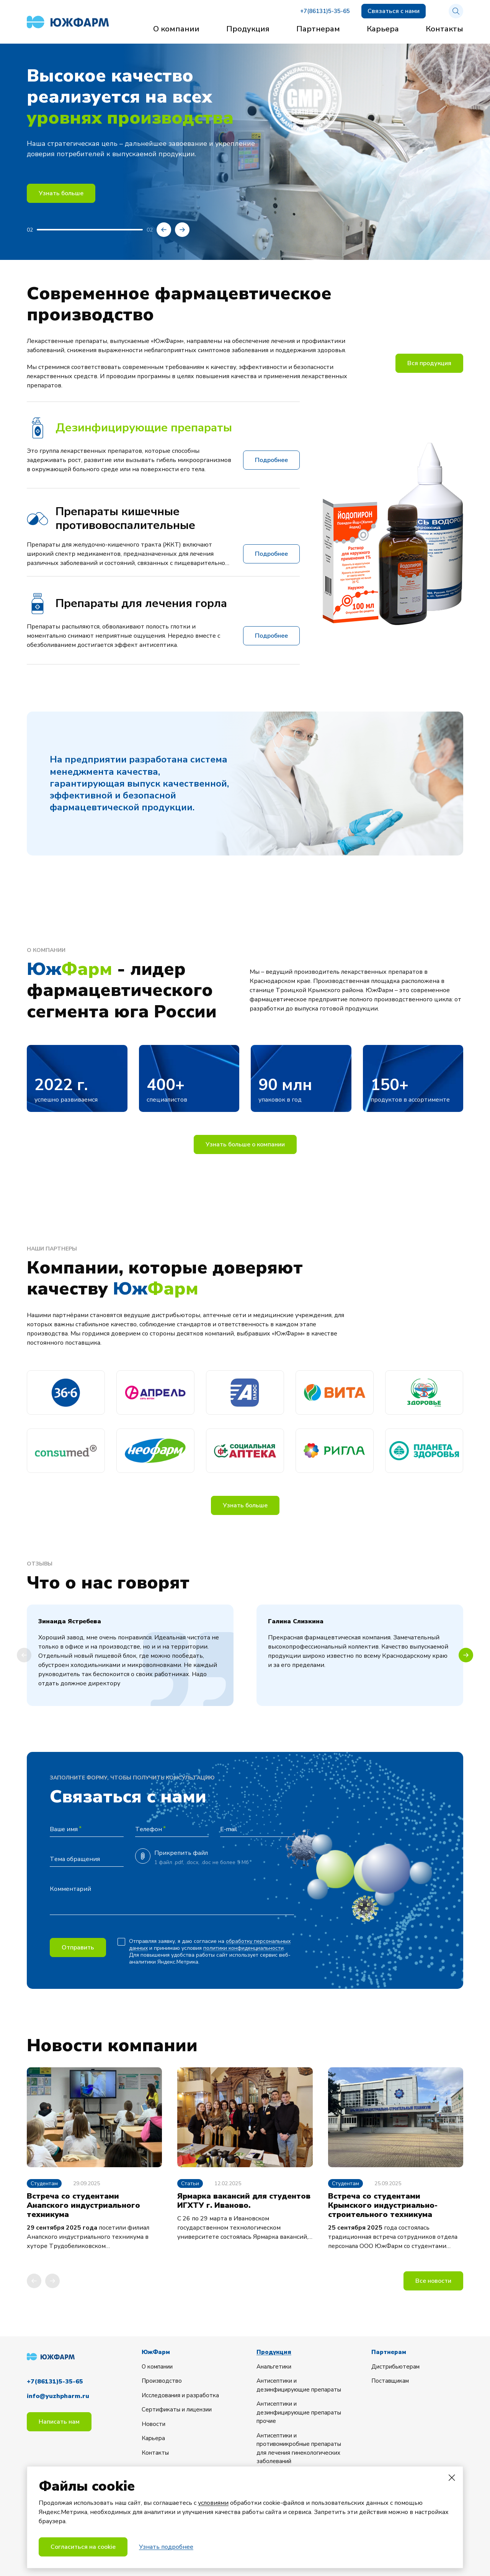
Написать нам (59, 2422)
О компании (176, 29)
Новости (153, 2424)
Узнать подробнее (166, 2547)
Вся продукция (429, 363)
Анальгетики (273, 2366)
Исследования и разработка (180, 2395)
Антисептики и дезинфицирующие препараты (298, 2385)
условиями (213, 2503)
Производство (162, 2381)
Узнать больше (61, 193)
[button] (164, 229)
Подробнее (271, 460)
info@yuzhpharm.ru (58, 2396)
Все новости (433, 2281)
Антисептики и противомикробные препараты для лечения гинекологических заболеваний (298, 2448)
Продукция (248, 29)
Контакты (444, 29)
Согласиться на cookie (83, 2547)
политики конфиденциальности (243, 1948)
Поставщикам (390, 2381)
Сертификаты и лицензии (177, 2409)
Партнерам (318, 29)
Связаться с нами (394, 11)
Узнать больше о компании (245, 1144)
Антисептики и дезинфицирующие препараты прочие (298, 2412)
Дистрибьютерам (395, 2366)
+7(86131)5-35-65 (325, 11)
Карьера (383, 29)
